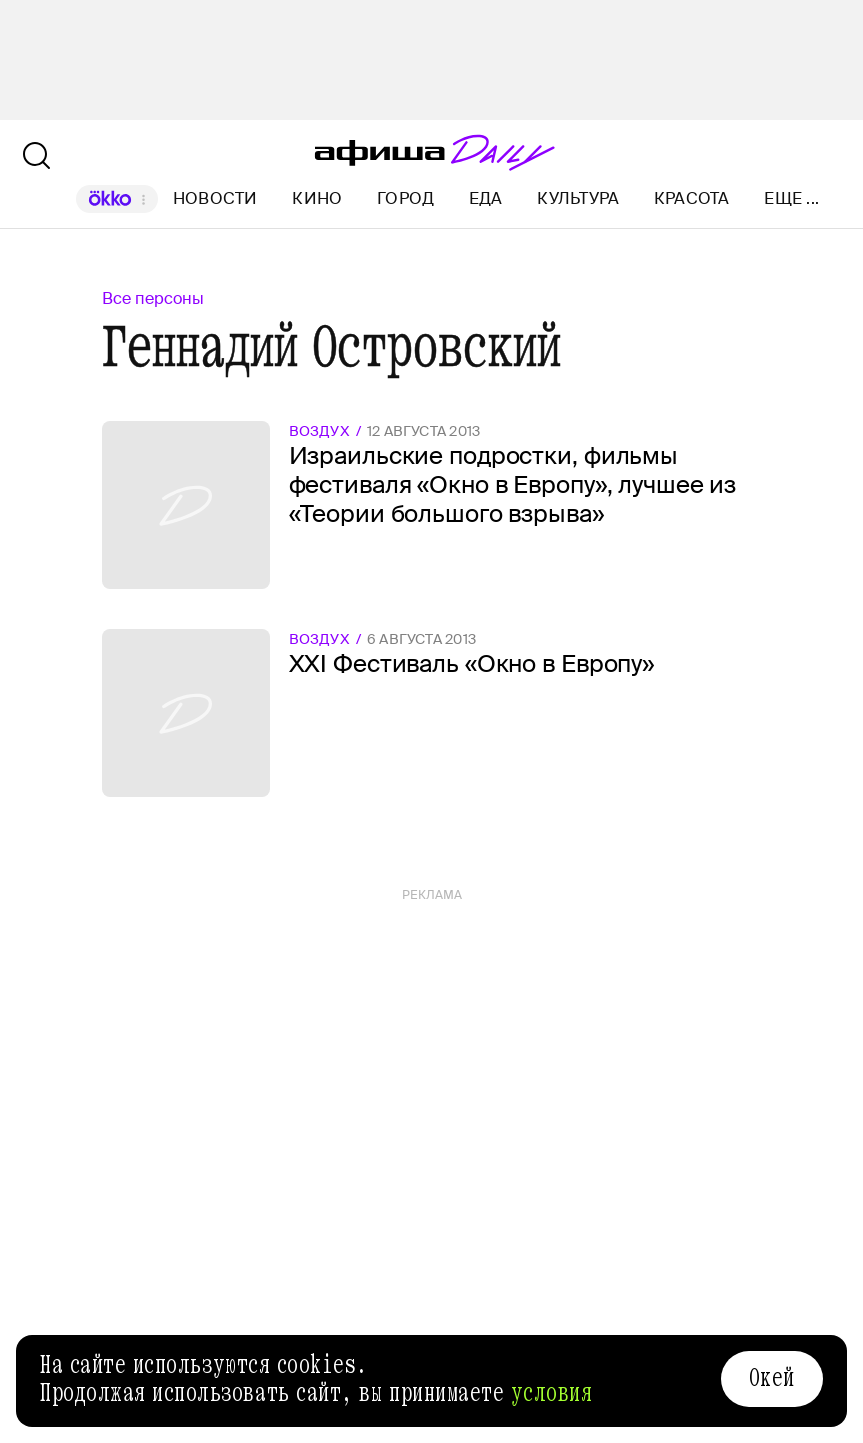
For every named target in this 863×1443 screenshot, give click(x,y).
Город (405, 198)
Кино (317, 198)
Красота (692, 198)
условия (552, 1393)
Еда (486, 198)
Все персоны (153, 298)
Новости (215, 198)
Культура (578, 198)
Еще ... (791, 199)
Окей (772, 1378)
